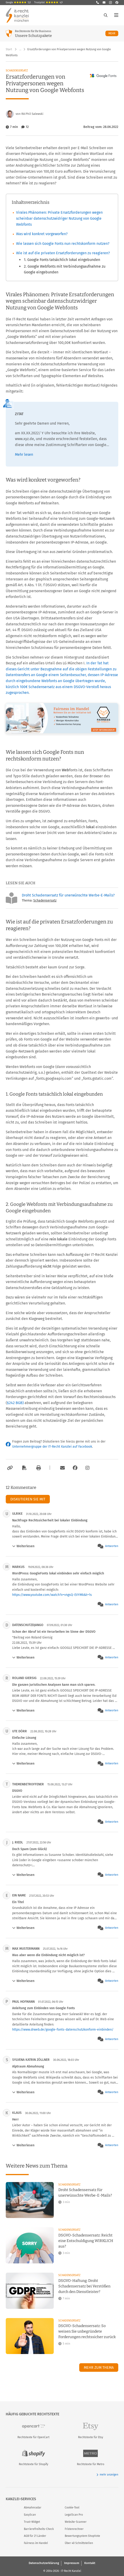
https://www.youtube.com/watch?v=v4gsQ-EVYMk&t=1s (52, 1595)
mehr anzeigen (107, 2474)
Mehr (113, 33)
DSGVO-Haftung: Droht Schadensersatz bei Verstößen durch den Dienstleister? (84, 2286)
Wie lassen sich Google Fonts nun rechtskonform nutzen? (62, 243)
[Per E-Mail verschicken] (62, 1468)
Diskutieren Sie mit (27, 1499)
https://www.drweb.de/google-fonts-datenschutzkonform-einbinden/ (62, 2030)
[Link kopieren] (9, 1468)
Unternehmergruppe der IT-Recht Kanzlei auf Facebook (52, 1447)
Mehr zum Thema (99, 2367)
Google (18, 2)
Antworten (111, 1546)
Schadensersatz (17, 70)
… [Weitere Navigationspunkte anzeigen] (20, 49)
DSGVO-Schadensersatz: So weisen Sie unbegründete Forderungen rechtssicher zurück (87, 2331)
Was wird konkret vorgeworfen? (42, 234)
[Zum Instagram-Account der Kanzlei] (87, 1468)
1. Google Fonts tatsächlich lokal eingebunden (62, 259)
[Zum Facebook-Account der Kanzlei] (75, 1468)
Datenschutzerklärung (44, 2563)
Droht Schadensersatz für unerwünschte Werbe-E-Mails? (68, 895)
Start (9, 49)
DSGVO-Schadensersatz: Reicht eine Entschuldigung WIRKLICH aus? (85, 2240)
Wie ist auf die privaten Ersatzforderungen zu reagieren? (63, 253)
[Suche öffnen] (106, 15)
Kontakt (89, 2563)
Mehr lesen (24, 454)
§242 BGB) (15, 1403)
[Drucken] (38, 1468)
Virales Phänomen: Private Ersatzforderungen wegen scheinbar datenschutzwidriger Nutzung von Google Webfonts (59, 218)
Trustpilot (48, 2)
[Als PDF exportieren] (24, 1468)
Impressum (71, 2563)
